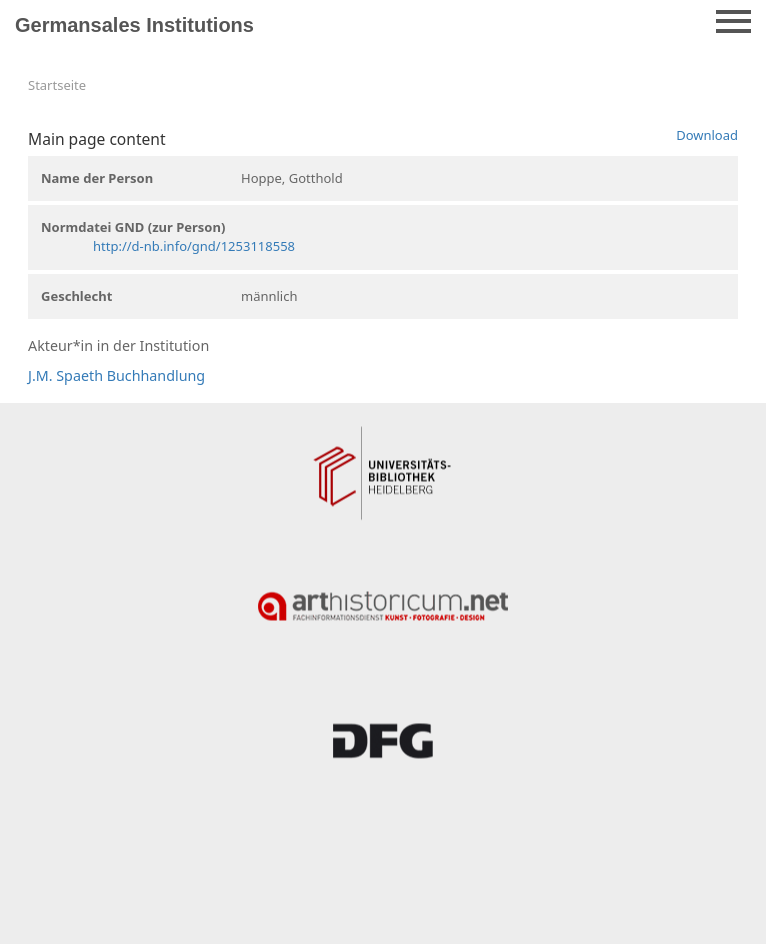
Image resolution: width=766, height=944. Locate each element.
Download (707, 135)
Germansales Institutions (134, 25)
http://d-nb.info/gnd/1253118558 (194, 246)
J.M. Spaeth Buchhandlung (116, 375)
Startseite (57, 85)
